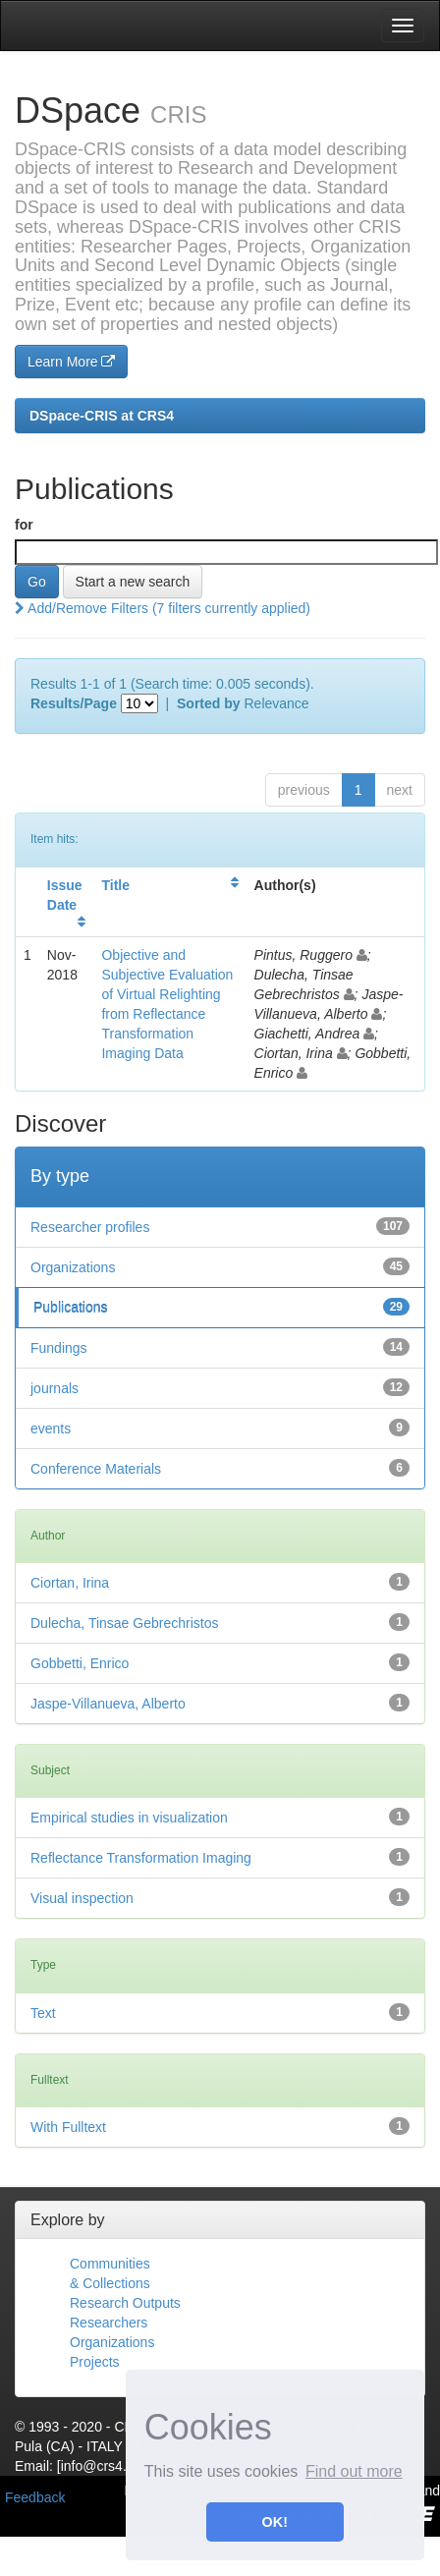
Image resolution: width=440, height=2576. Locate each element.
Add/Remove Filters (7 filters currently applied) (162, 608)
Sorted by (209, 703)
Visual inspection (82, 1898)
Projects (95, 2362)
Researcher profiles (89, 1227)
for (24, 524)
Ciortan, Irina (69, 1583)
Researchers (108, 2322)
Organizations (72, 1267)
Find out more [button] (354, 2471)
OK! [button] (275, 2522)
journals (54, 1388)
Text (43, 2013)
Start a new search (133, 581)
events (50, 1428)
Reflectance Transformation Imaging (140, 1858)
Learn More (71, 361)
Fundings (58, 1348)
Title (115, 885)
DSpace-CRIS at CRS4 (101, 415)
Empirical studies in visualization (129, 1817)
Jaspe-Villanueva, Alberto (108, 1703)
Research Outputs (125, 2303)
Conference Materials (95, 1469)
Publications (70, 1308)
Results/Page (73, 703)
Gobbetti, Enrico (79, 1663)
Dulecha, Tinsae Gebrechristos (124, 1623)
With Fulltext (68, 2127)
